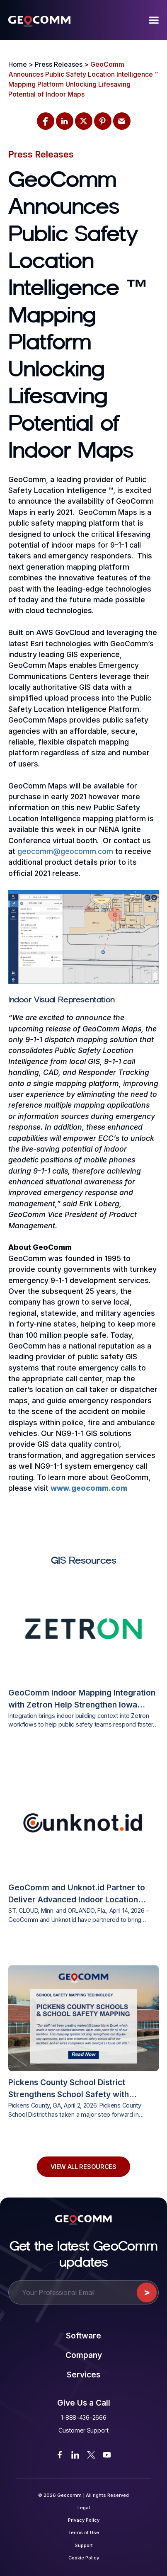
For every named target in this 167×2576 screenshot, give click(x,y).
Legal (83, 2508)
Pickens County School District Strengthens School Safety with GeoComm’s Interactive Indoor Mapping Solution (68, 2089)
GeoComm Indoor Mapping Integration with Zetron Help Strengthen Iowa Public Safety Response (81, 1699)
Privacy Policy (83, 2520)
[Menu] (154, 20)
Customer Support (83, 2430)
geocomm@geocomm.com (65, 851)
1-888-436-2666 (83, 2417)
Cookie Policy (83, 2558)
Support (84, 2545)
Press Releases (41, 154)
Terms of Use (83, 2532)
